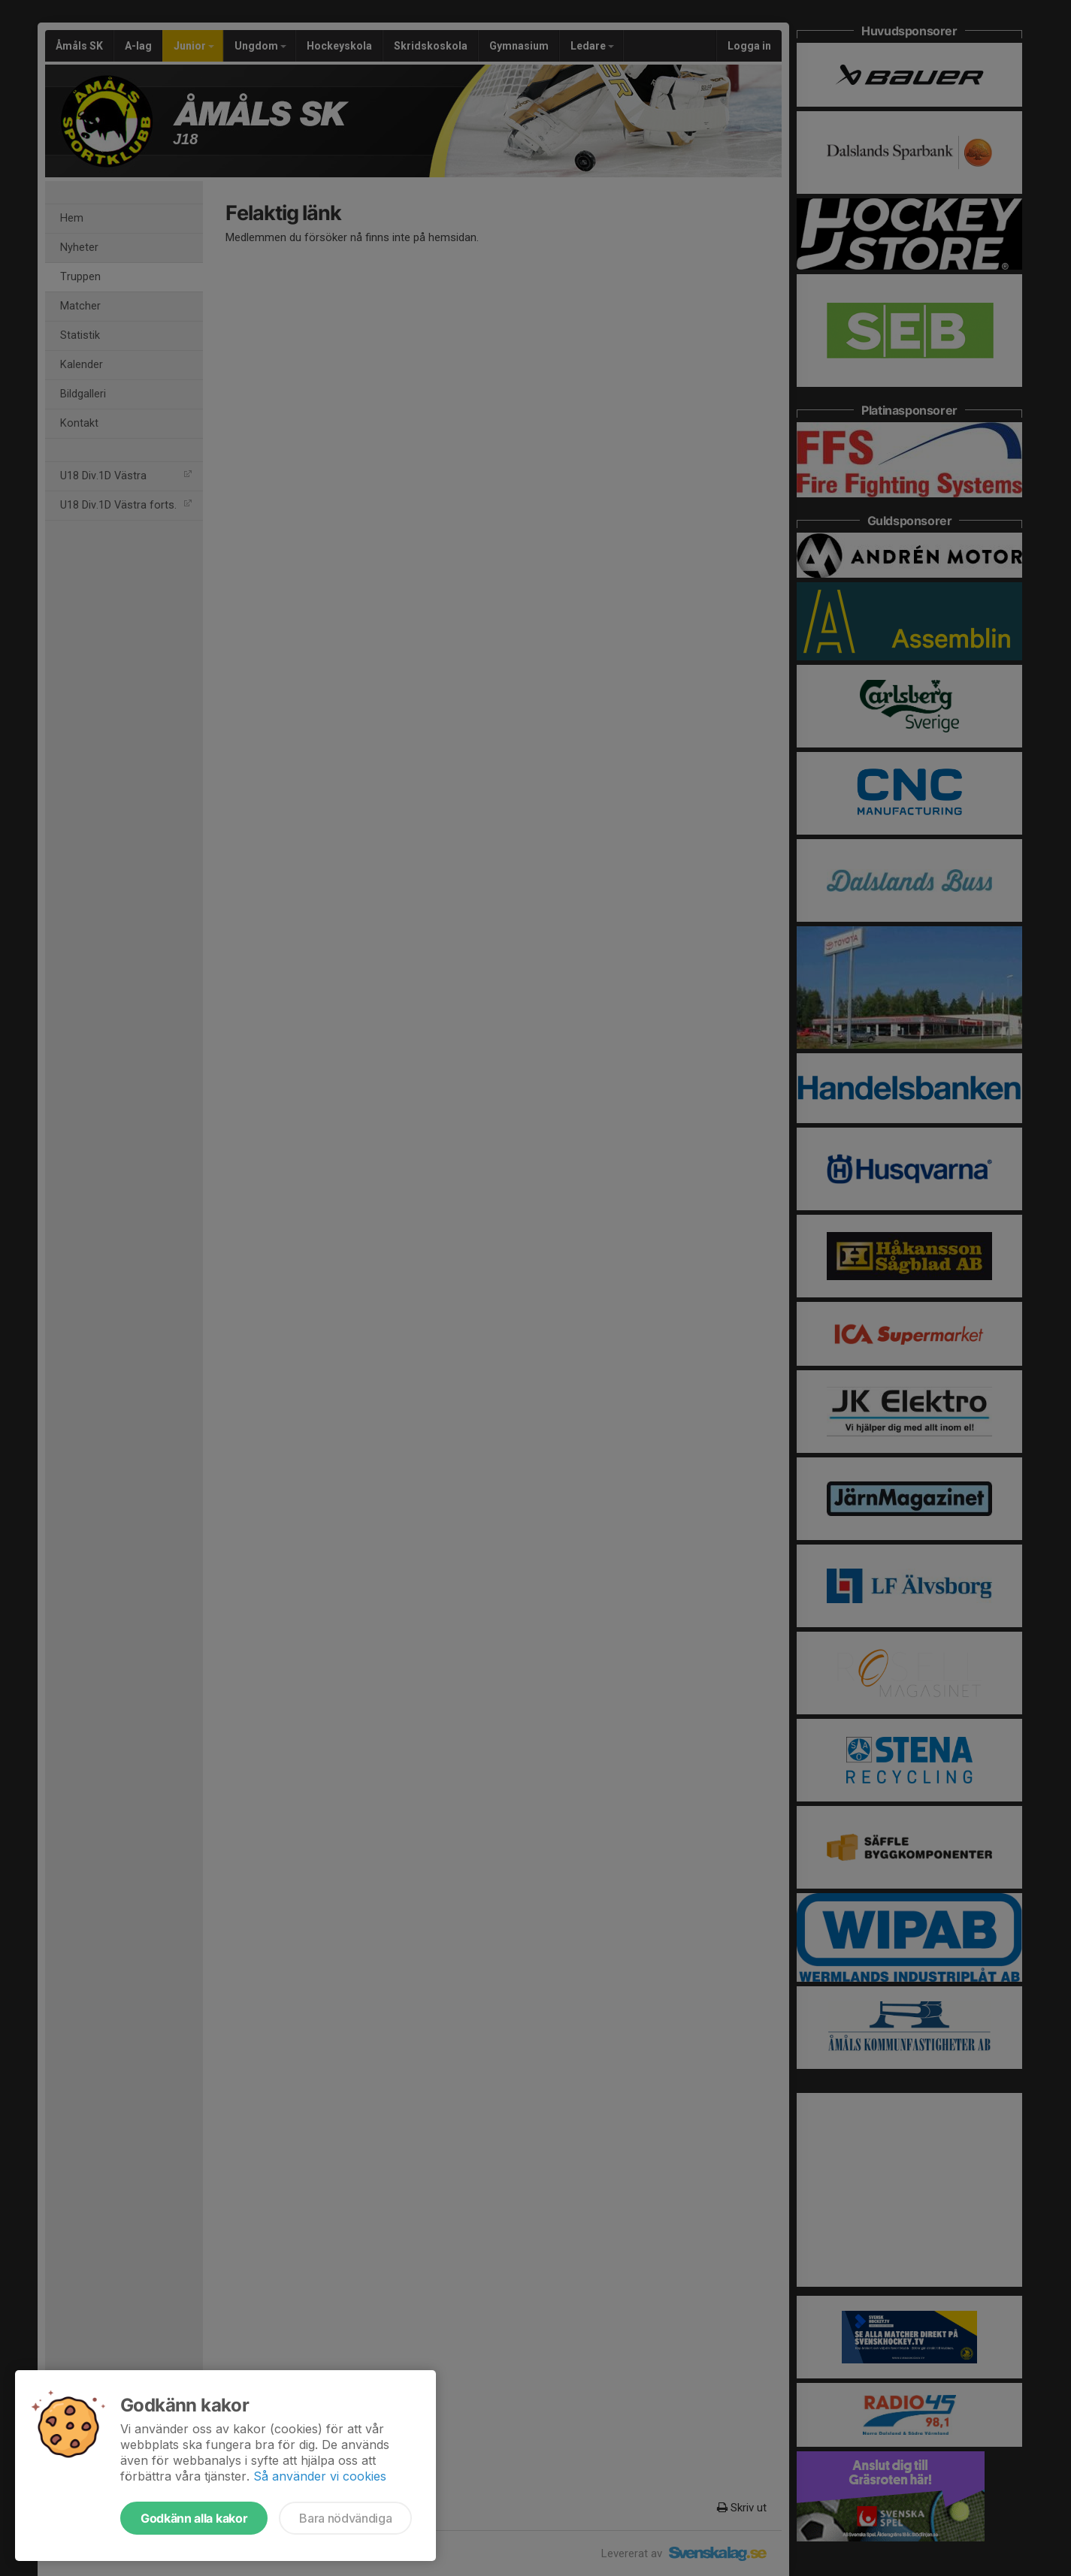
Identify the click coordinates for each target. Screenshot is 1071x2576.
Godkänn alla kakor (194, 2518)
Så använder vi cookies (319, 2476)
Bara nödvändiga (345, 2518)
